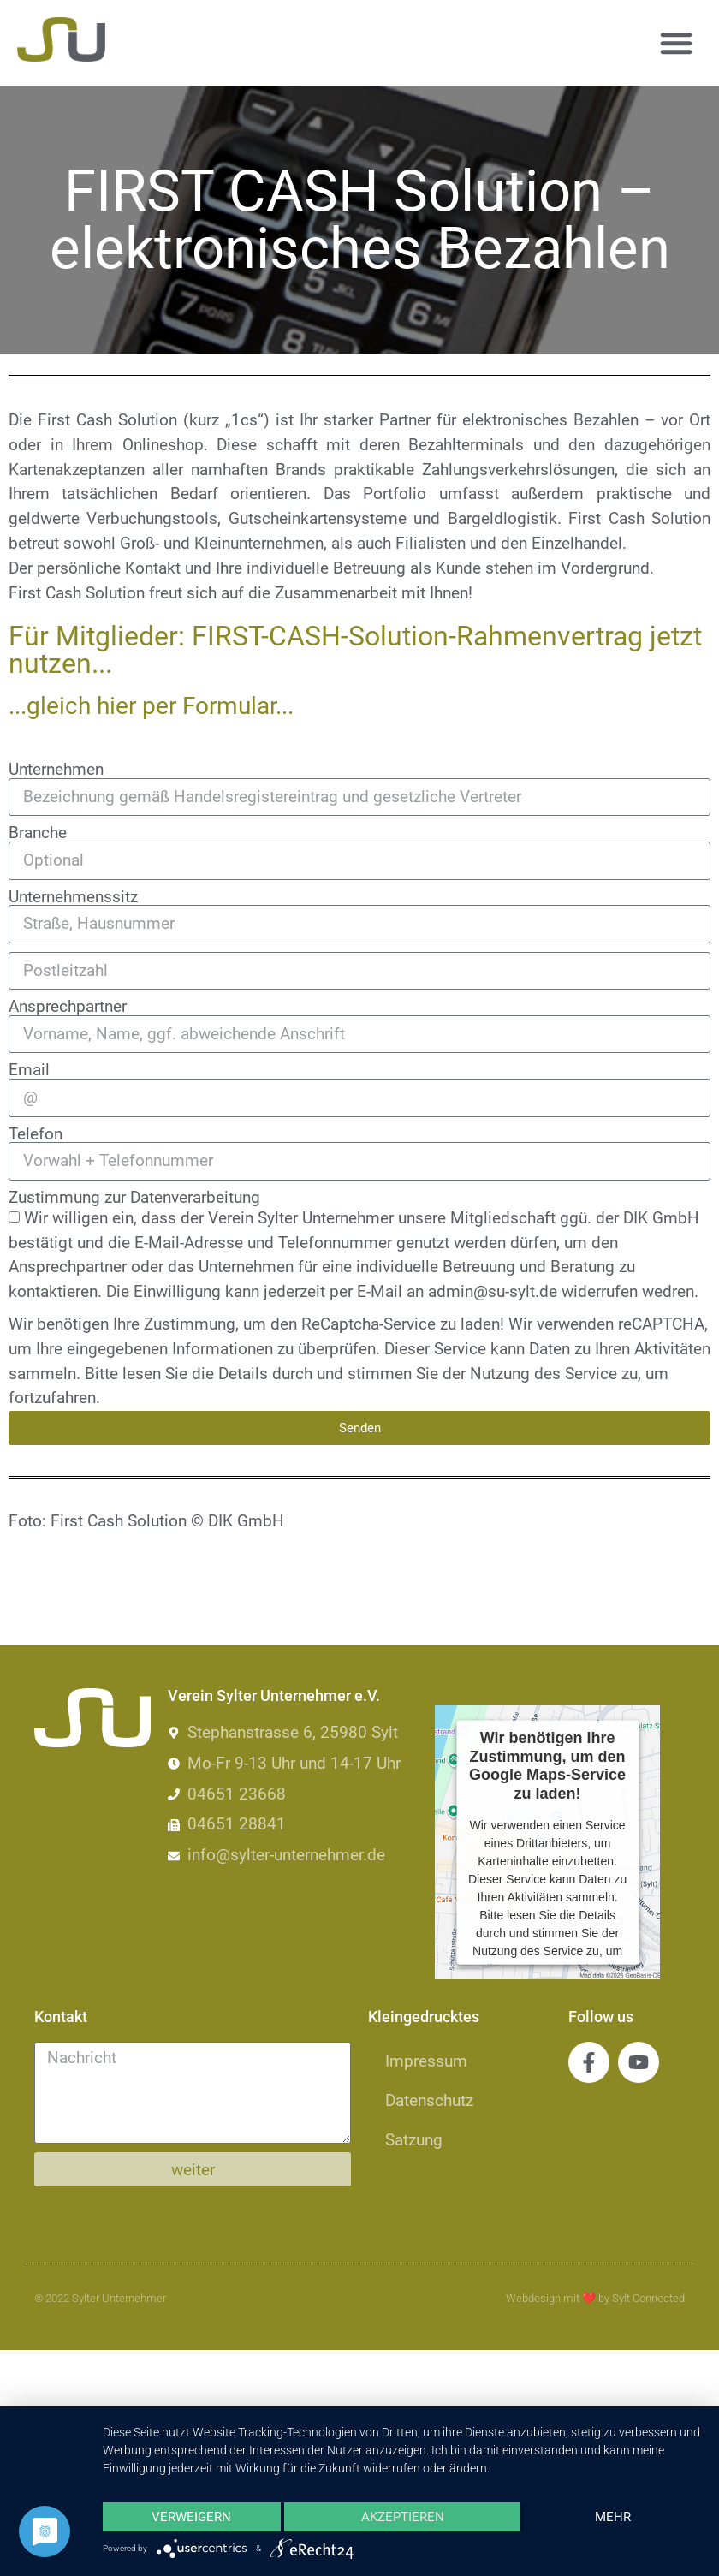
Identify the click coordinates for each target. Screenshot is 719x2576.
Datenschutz (429, 2100)
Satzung (414, 2140)
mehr (613, 2517)
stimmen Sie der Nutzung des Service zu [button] (493, 1373)
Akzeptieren (401, 2517)
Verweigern (191, 2517)
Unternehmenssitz (73, 897)
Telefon (35, 1134)
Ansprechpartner (68, 1006)
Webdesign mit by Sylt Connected (595, 2298)
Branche (38, 832)
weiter (193, 2170)
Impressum (426, 2061)
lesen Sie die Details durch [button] (217, 1373)
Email (29, 1070)
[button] (676, 42)
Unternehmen (56, 769)
